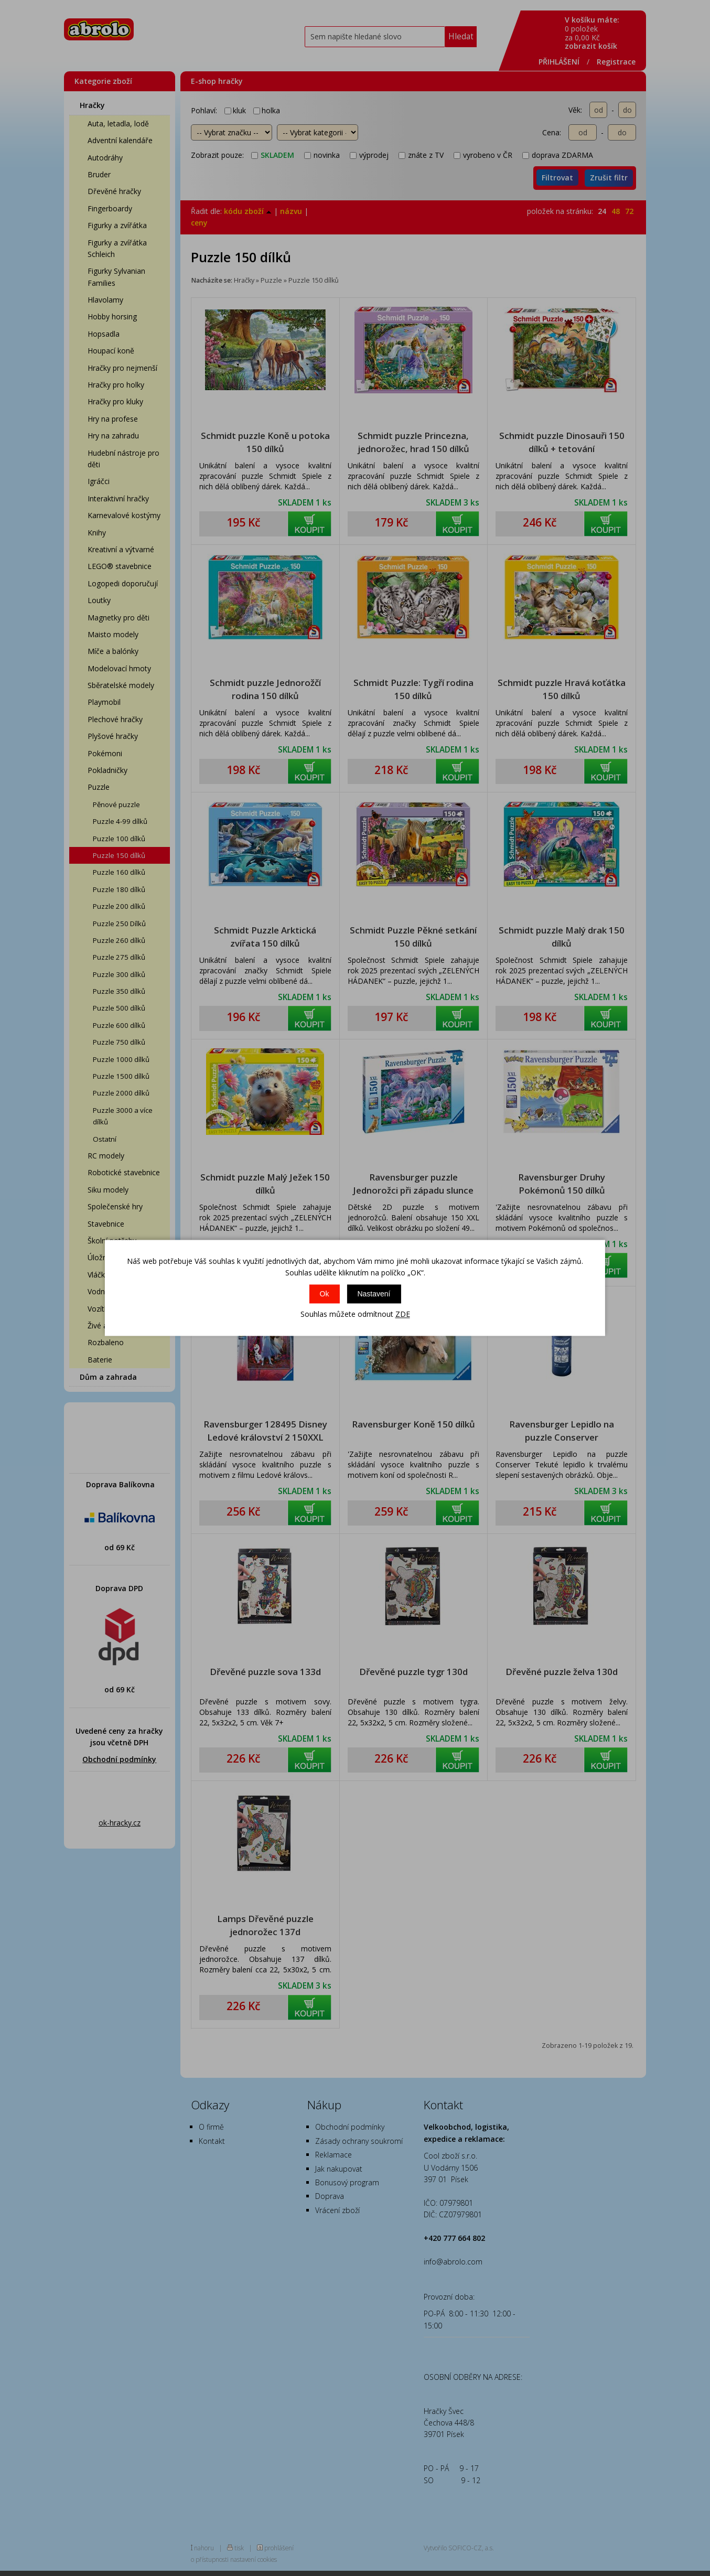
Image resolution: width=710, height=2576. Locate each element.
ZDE (402, 1314)
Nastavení (373, 1294)
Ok (324, 1294)
